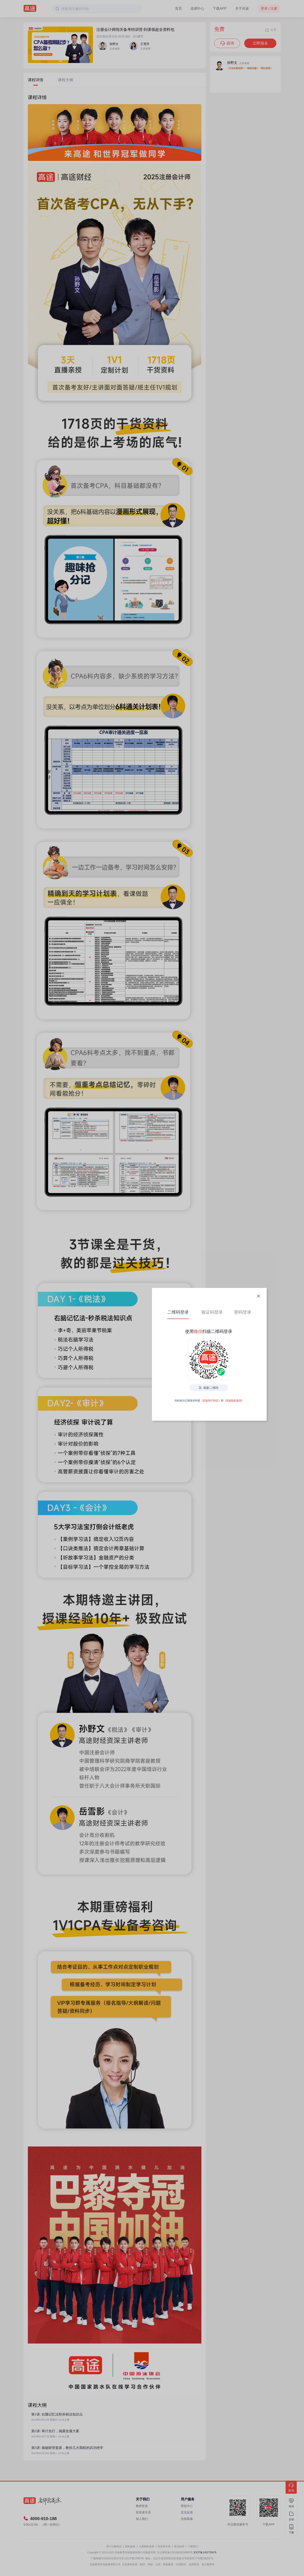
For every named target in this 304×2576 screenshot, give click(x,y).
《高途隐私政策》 (176, 1334)
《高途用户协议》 (153, 1334)
